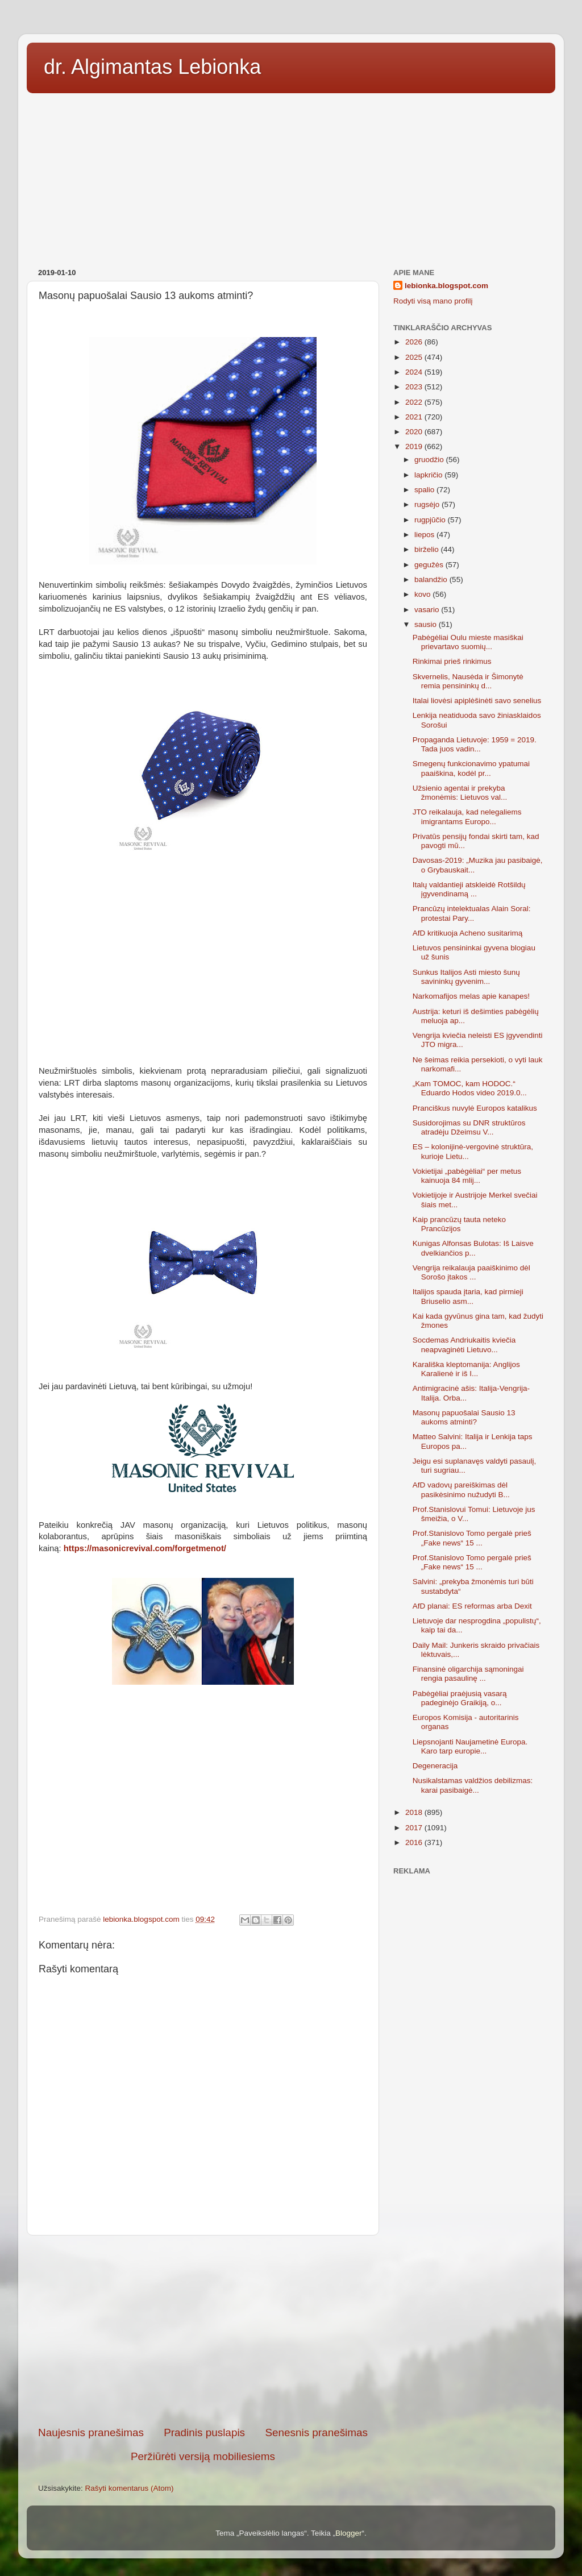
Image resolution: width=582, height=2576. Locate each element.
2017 (415, 1827)
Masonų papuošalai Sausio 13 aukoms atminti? (464, 1417)
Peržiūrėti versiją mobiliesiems (203, 2456)
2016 (415, 1842)
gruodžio (430, 459)
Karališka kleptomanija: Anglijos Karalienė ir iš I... (466, 1369)
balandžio (432, 579)
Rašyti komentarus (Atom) (129, 2488)
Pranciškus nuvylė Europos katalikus (475, 1108)
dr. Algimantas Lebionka (152, 66)
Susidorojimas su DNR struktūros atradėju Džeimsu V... (469, 1127)
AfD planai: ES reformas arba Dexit (472, 1606)
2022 (415, 402)
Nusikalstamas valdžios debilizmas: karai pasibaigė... (473, 1785)
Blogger (348, 2533)
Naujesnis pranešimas (91, 2432)
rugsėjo (428, 504)
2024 (415, 372)
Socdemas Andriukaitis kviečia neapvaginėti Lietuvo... (464, 1344)
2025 (415, 357)
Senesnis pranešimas (316, 2432)
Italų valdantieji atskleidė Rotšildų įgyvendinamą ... (469, 889)
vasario (427, 609)
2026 (415, 342)
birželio (427, 549)
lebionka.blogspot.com (446, 285)
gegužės (430, 564)
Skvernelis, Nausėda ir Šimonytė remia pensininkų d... (468, 681)
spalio (425, 489)
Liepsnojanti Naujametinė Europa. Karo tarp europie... (470, 1746)
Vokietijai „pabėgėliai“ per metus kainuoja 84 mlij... (467, 1176)
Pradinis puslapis (204, 2432)
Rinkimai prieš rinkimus (452, 661)
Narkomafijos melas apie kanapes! (471, 996)
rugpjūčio (431, 520)
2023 (415, 387)
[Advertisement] (291, 176)
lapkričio (429, 475)
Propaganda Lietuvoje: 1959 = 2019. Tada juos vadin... (475, 744)
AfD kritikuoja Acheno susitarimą (468, 933)
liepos (425, 534)
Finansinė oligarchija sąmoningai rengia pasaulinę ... (468, 1673)
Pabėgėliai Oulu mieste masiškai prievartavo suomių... (468, 642)
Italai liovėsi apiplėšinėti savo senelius (477, 700)
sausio (426, 624)
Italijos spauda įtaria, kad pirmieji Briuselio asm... (468, 1296)
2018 (415, 1812)
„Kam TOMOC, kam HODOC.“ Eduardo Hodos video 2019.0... (470, 1088)
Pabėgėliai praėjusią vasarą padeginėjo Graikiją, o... (460, 1698)
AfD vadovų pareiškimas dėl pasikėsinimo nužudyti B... (461, 1489)
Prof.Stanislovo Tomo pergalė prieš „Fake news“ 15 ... (472, 1538)
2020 (415, 431)
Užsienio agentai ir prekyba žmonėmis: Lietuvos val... (460, 792)
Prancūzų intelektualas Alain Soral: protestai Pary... (472, 913)
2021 (415, 417)
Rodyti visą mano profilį (433, 301)
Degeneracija (435, 1765)
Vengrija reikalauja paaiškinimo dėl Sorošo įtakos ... (471, 1272)
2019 (415, 446)
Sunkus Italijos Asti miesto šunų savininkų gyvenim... (466, 977)
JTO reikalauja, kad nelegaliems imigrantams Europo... (467, 816)
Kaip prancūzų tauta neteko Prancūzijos (459, 1224)
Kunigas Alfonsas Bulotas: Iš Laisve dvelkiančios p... (473, 1248)
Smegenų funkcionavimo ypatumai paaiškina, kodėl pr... (471, 768)
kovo (423, 594)
